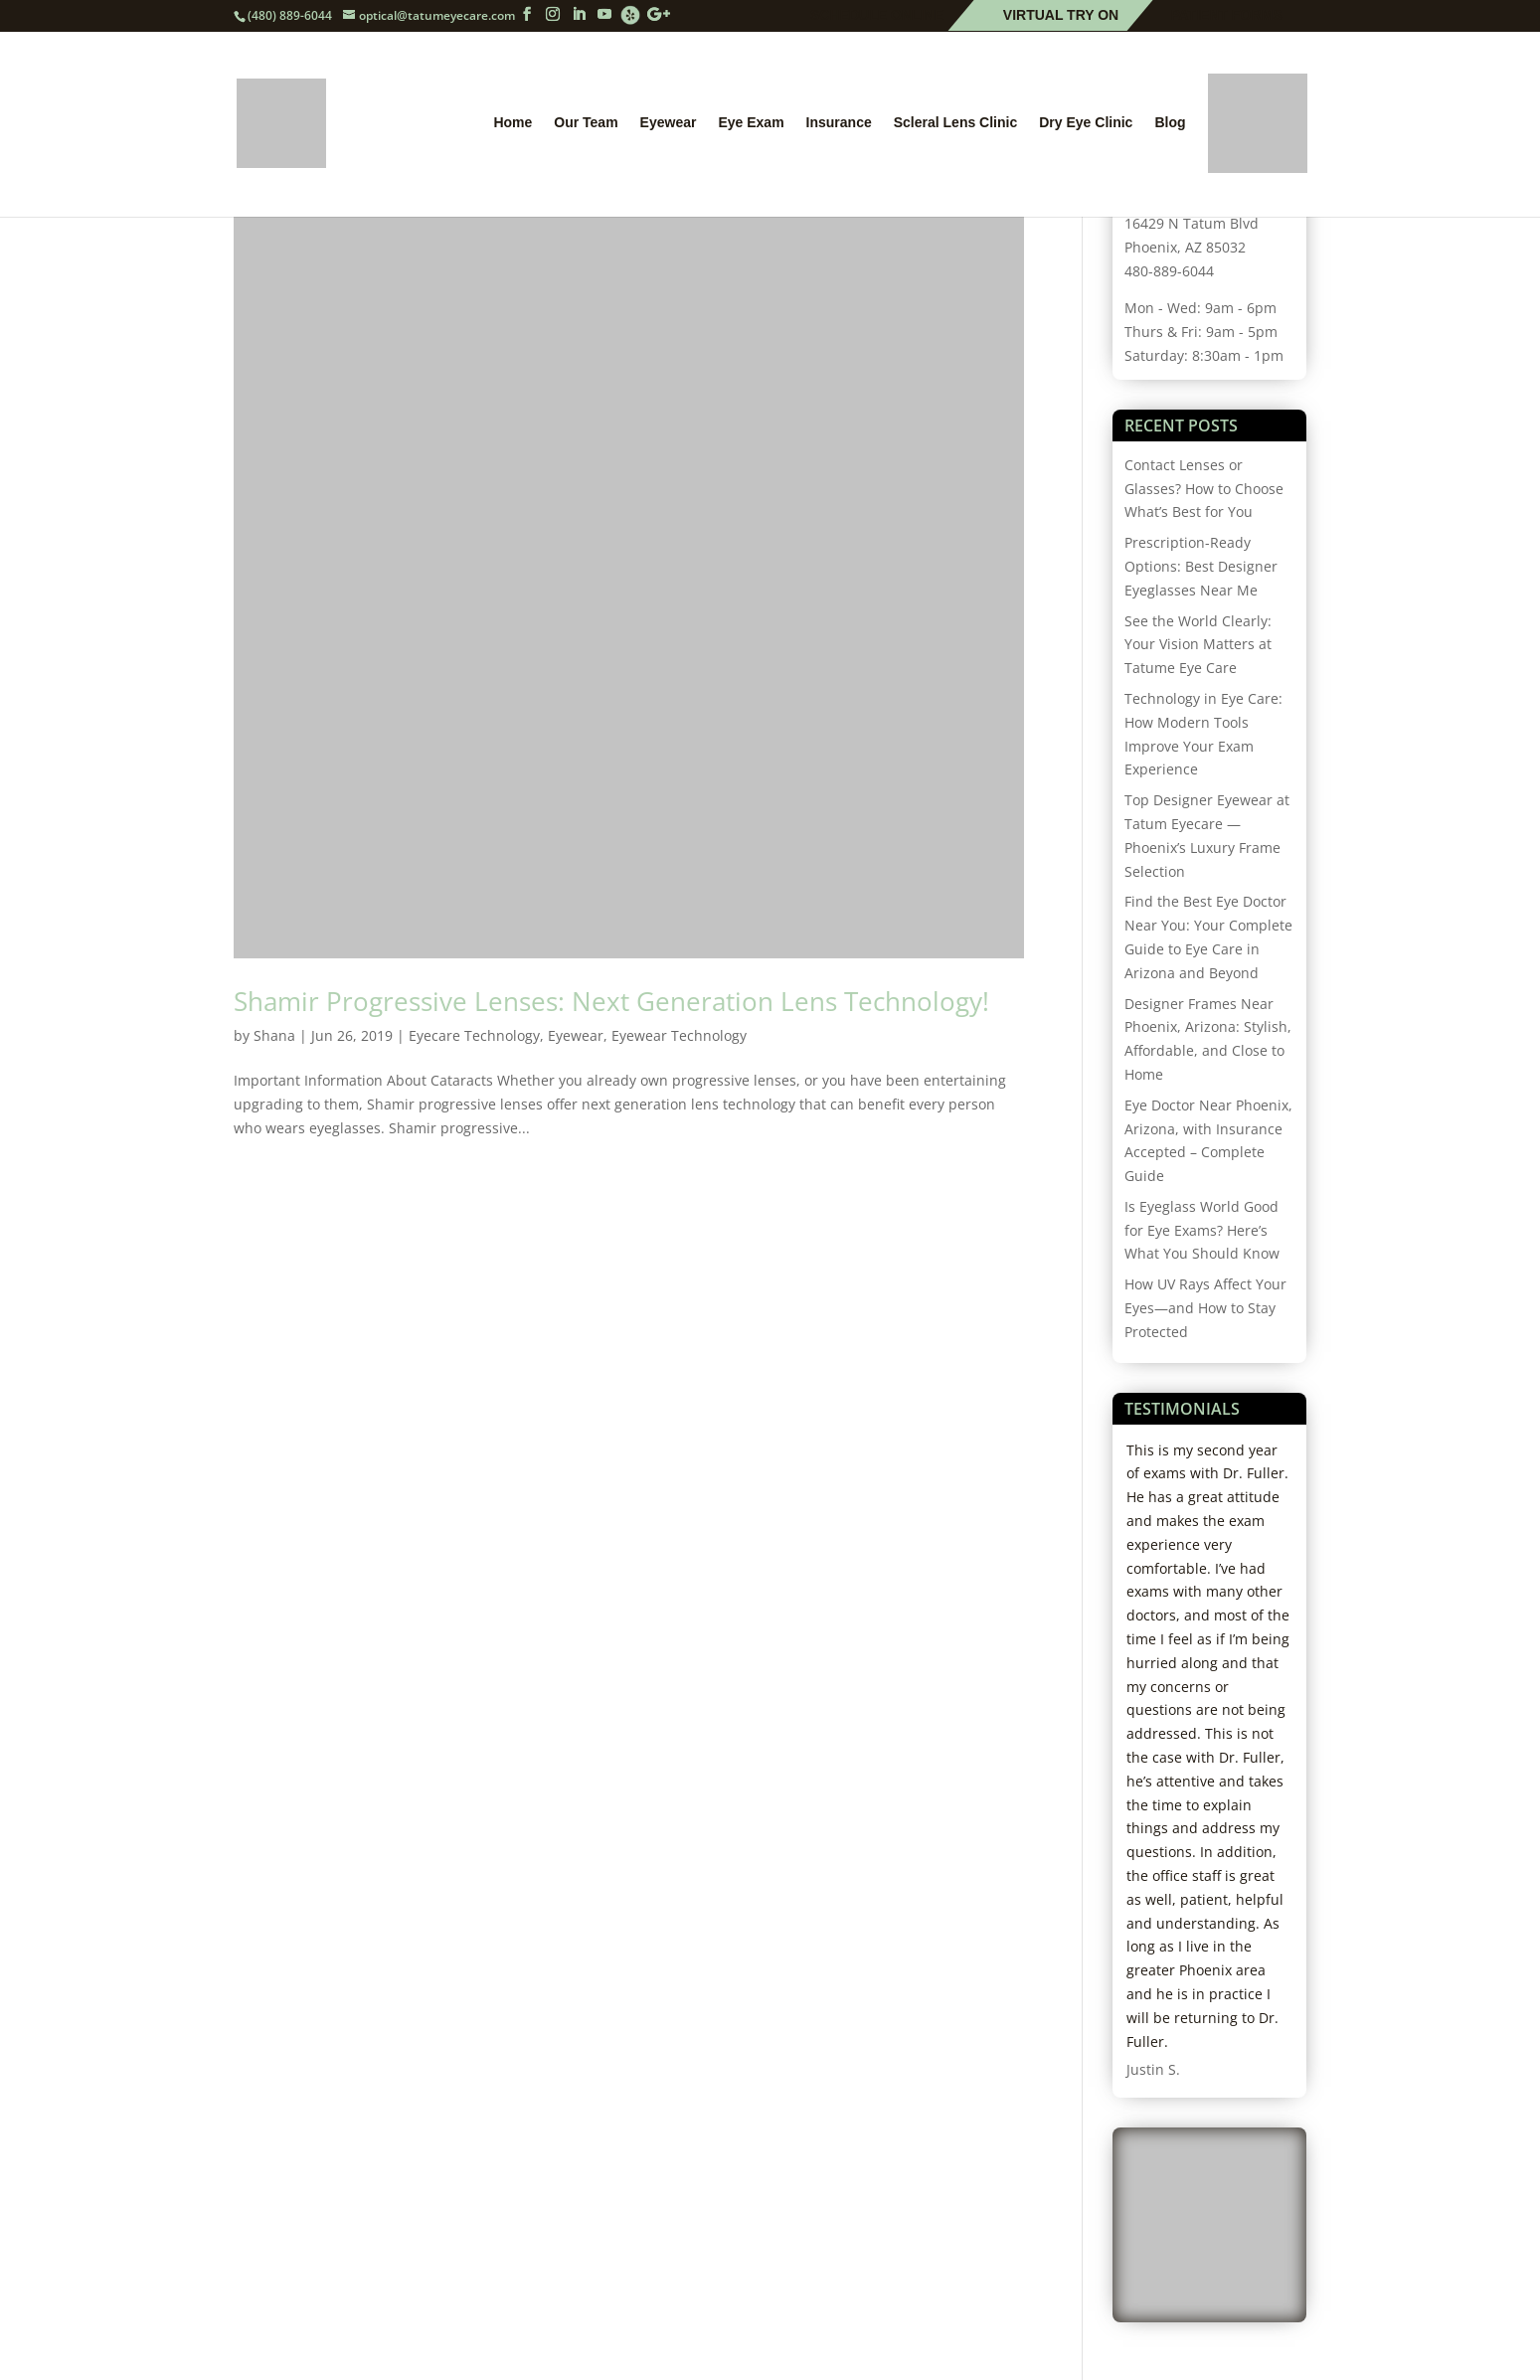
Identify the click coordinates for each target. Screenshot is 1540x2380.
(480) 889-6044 (290, 15)
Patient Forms (1226, 16)
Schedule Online (876, 16)
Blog (1169, 122)
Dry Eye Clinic (1085, 122)
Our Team (585, 122)
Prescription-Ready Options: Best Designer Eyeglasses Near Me (1201, 566)
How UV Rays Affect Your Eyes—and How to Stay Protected (1205, 1308)
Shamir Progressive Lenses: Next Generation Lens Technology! (611, 1001)
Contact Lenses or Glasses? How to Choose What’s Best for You (1203, 488)
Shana (274, 1035)
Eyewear (668, 122)
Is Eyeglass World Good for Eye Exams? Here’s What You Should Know (1202, 1230)
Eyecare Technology (474, 1035)
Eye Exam (750, 122)
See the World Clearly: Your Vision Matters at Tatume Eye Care (1198, 644)
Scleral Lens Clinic (956, 122)
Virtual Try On (1060, 16)
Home (512, 122)
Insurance (839, 122)
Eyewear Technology (679, 1035)
